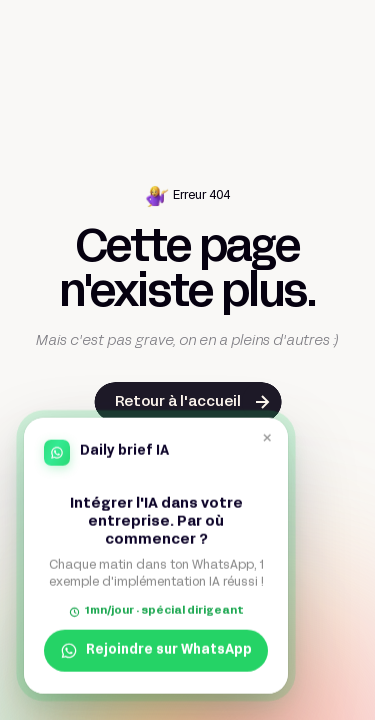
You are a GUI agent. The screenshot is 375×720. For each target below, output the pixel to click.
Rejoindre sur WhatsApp (156, 650)
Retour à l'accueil (178, 402)
